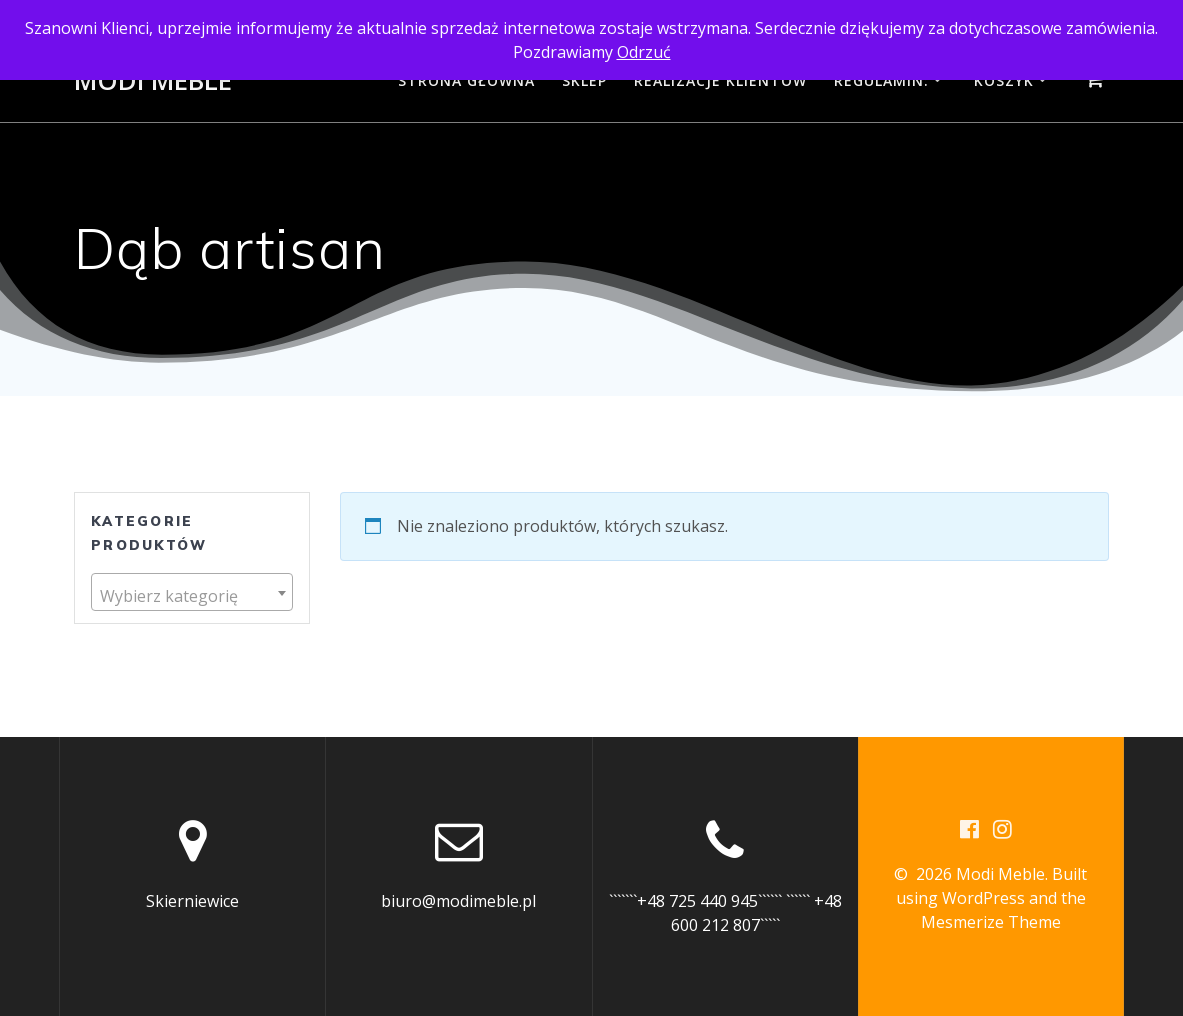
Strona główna (466, 80)
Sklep (584, 80)
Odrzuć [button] (644, 52)
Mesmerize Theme (991, 922)
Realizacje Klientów (720, 80)
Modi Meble (153, 81)
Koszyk (1004, 80)
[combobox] (192, 592)
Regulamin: (881, 80)
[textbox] (192, 596)
